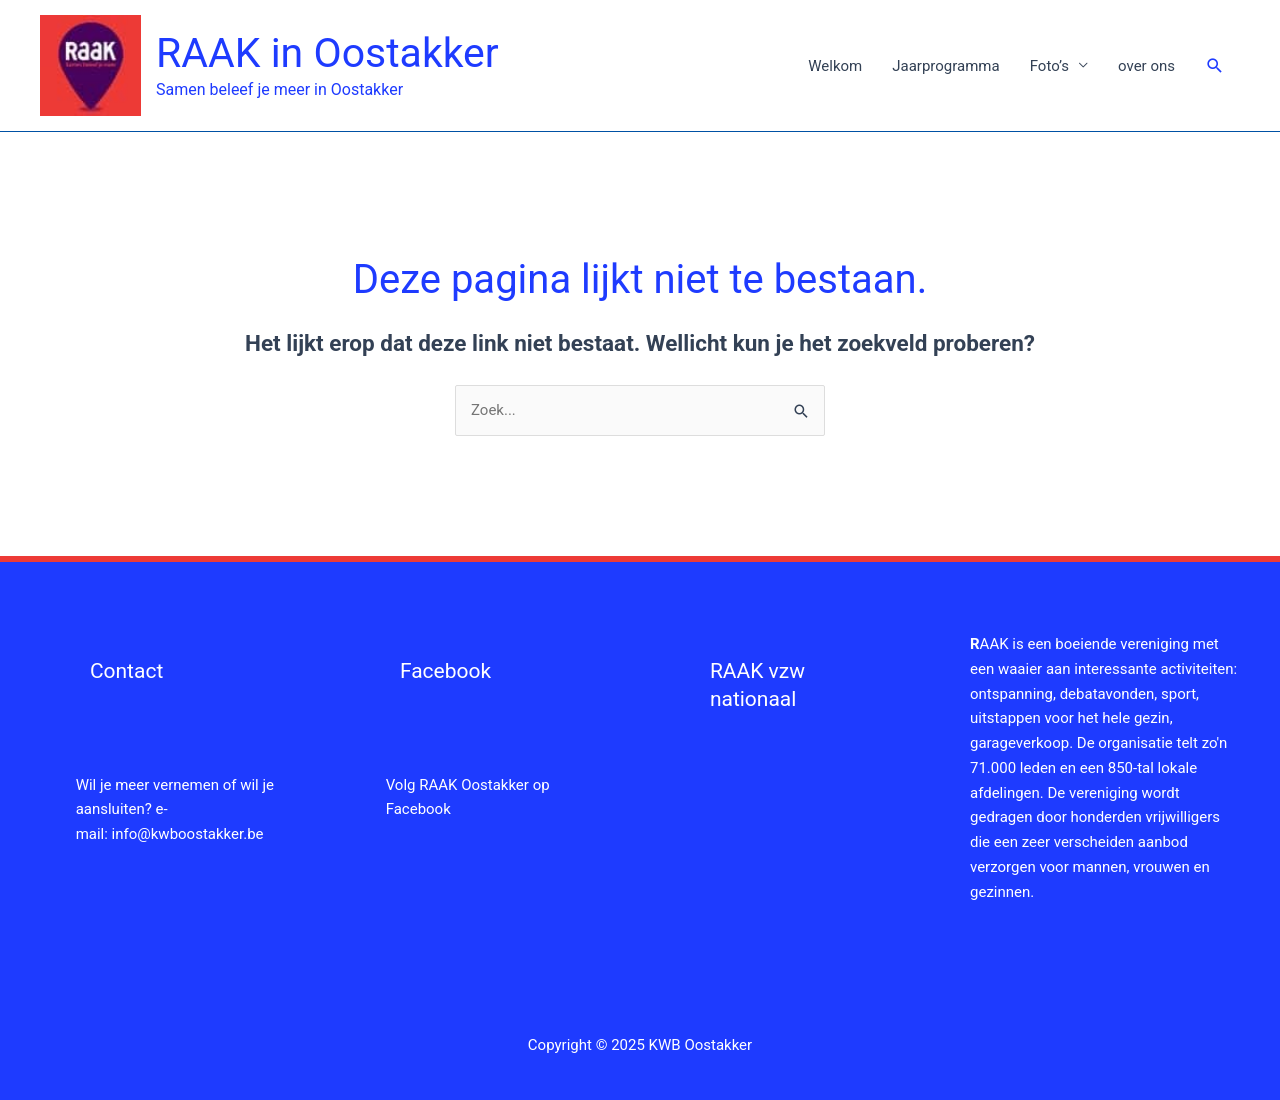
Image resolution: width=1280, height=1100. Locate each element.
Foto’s (1049, 66)
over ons (1146, 66)
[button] (1215, 66)
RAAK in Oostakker (327, 53)
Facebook (445, 671)
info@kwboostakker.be (188, 834)
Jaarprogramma (945, 66)
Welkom (835, 66)
